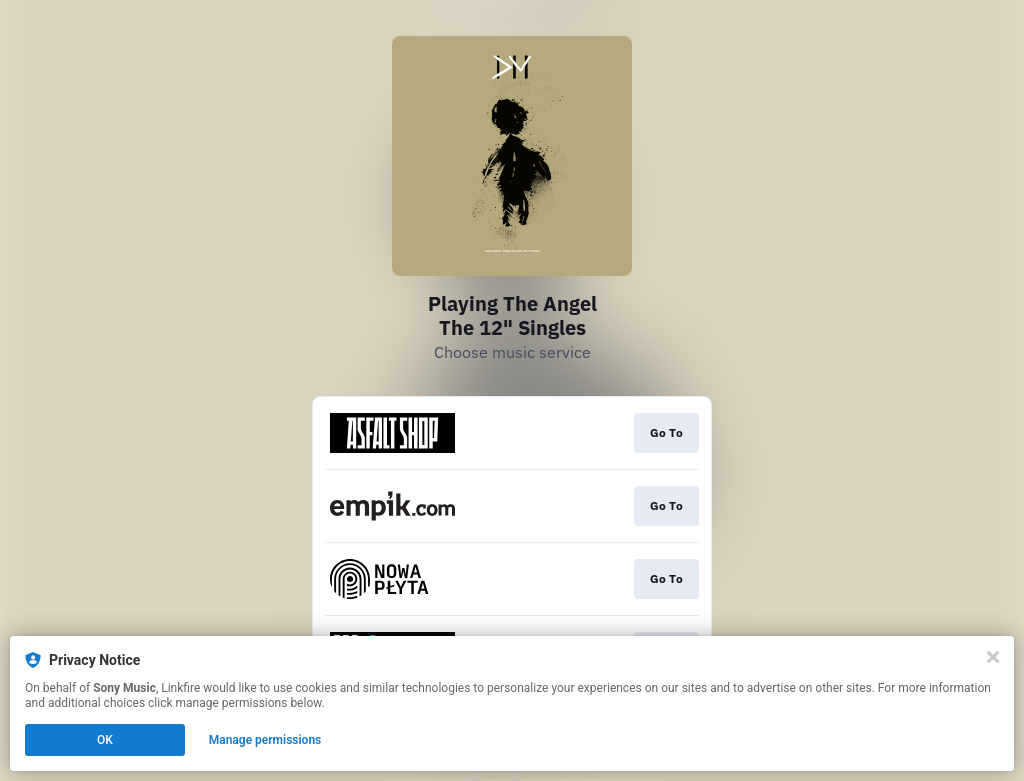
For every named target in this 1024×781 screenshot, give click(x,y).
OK (105, 740)
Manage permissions (265, 740)
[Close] (993, 657)
